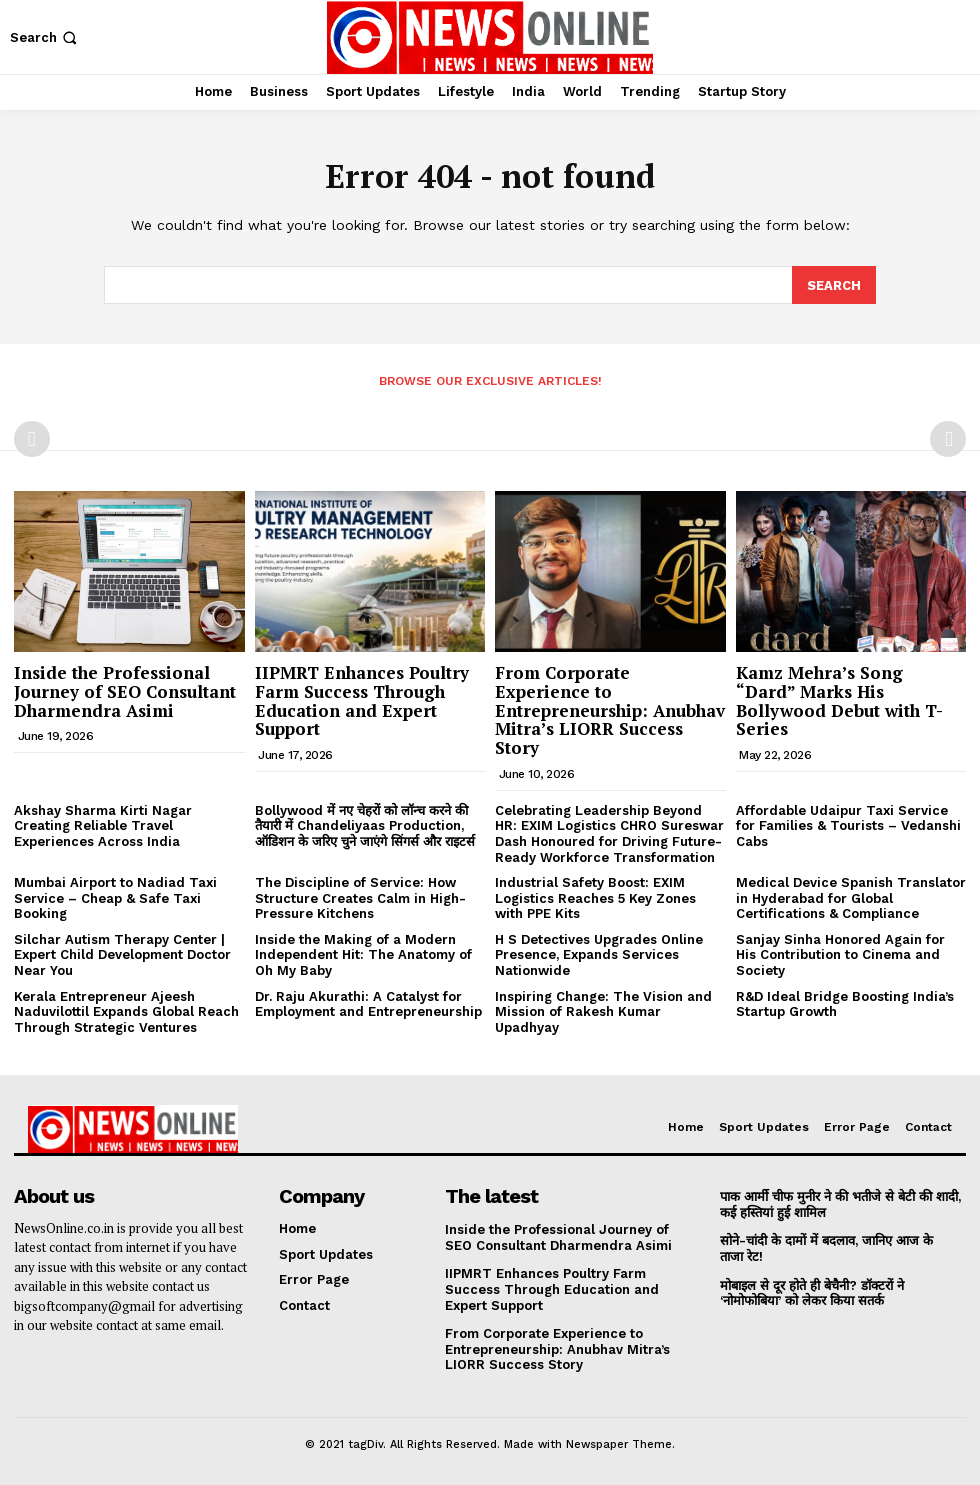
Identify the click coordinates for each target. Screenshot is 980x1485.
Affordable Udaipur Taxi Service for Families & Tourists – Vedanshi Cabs (848, 825)
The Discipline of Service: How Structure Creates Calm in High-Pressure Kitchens (360, 897)
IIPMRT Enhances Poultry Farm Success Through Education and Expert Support (362, 699)
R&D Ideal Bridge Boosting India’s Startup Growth (845, 1003)
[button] (45, 37)
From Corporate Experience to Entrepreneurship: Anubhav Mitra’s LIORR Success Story (610, 709)
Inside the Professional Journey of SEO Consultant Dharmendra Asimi (125, 690)
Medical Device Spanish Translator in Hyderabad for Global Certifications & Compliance (851, 897)
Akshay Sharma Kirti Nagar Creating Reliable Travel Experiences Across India (103, 825)
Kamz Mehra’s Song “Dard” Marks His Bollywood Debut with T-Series (839, 699)
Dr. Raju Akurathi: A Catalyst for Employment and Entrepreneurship (368, 1003)
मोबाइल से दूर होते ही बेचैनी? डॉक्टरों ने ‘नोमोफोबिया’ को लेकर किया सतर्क (812, 1292)
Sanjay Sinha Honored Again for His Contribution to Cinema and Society (840, 954)
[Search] (834, 284)
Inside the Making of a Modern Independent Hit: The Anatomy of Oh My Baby (363, 954)
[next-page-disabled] (948, 438)
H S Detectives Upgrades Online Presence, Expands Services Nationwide (599, 954)
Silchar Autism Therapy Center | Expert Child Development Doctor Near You (122, 954)
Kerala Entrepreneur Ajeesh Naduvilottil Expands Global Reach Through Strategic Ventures (126, 1011)
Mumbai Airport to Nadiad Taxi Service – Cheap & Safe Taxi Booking (115, 897)
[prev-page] (32, 438)
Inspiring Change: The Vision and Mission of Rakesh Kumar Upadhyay (603, 1011)
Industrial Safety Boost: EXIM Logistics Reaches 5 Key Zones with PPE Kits (595, 897)
